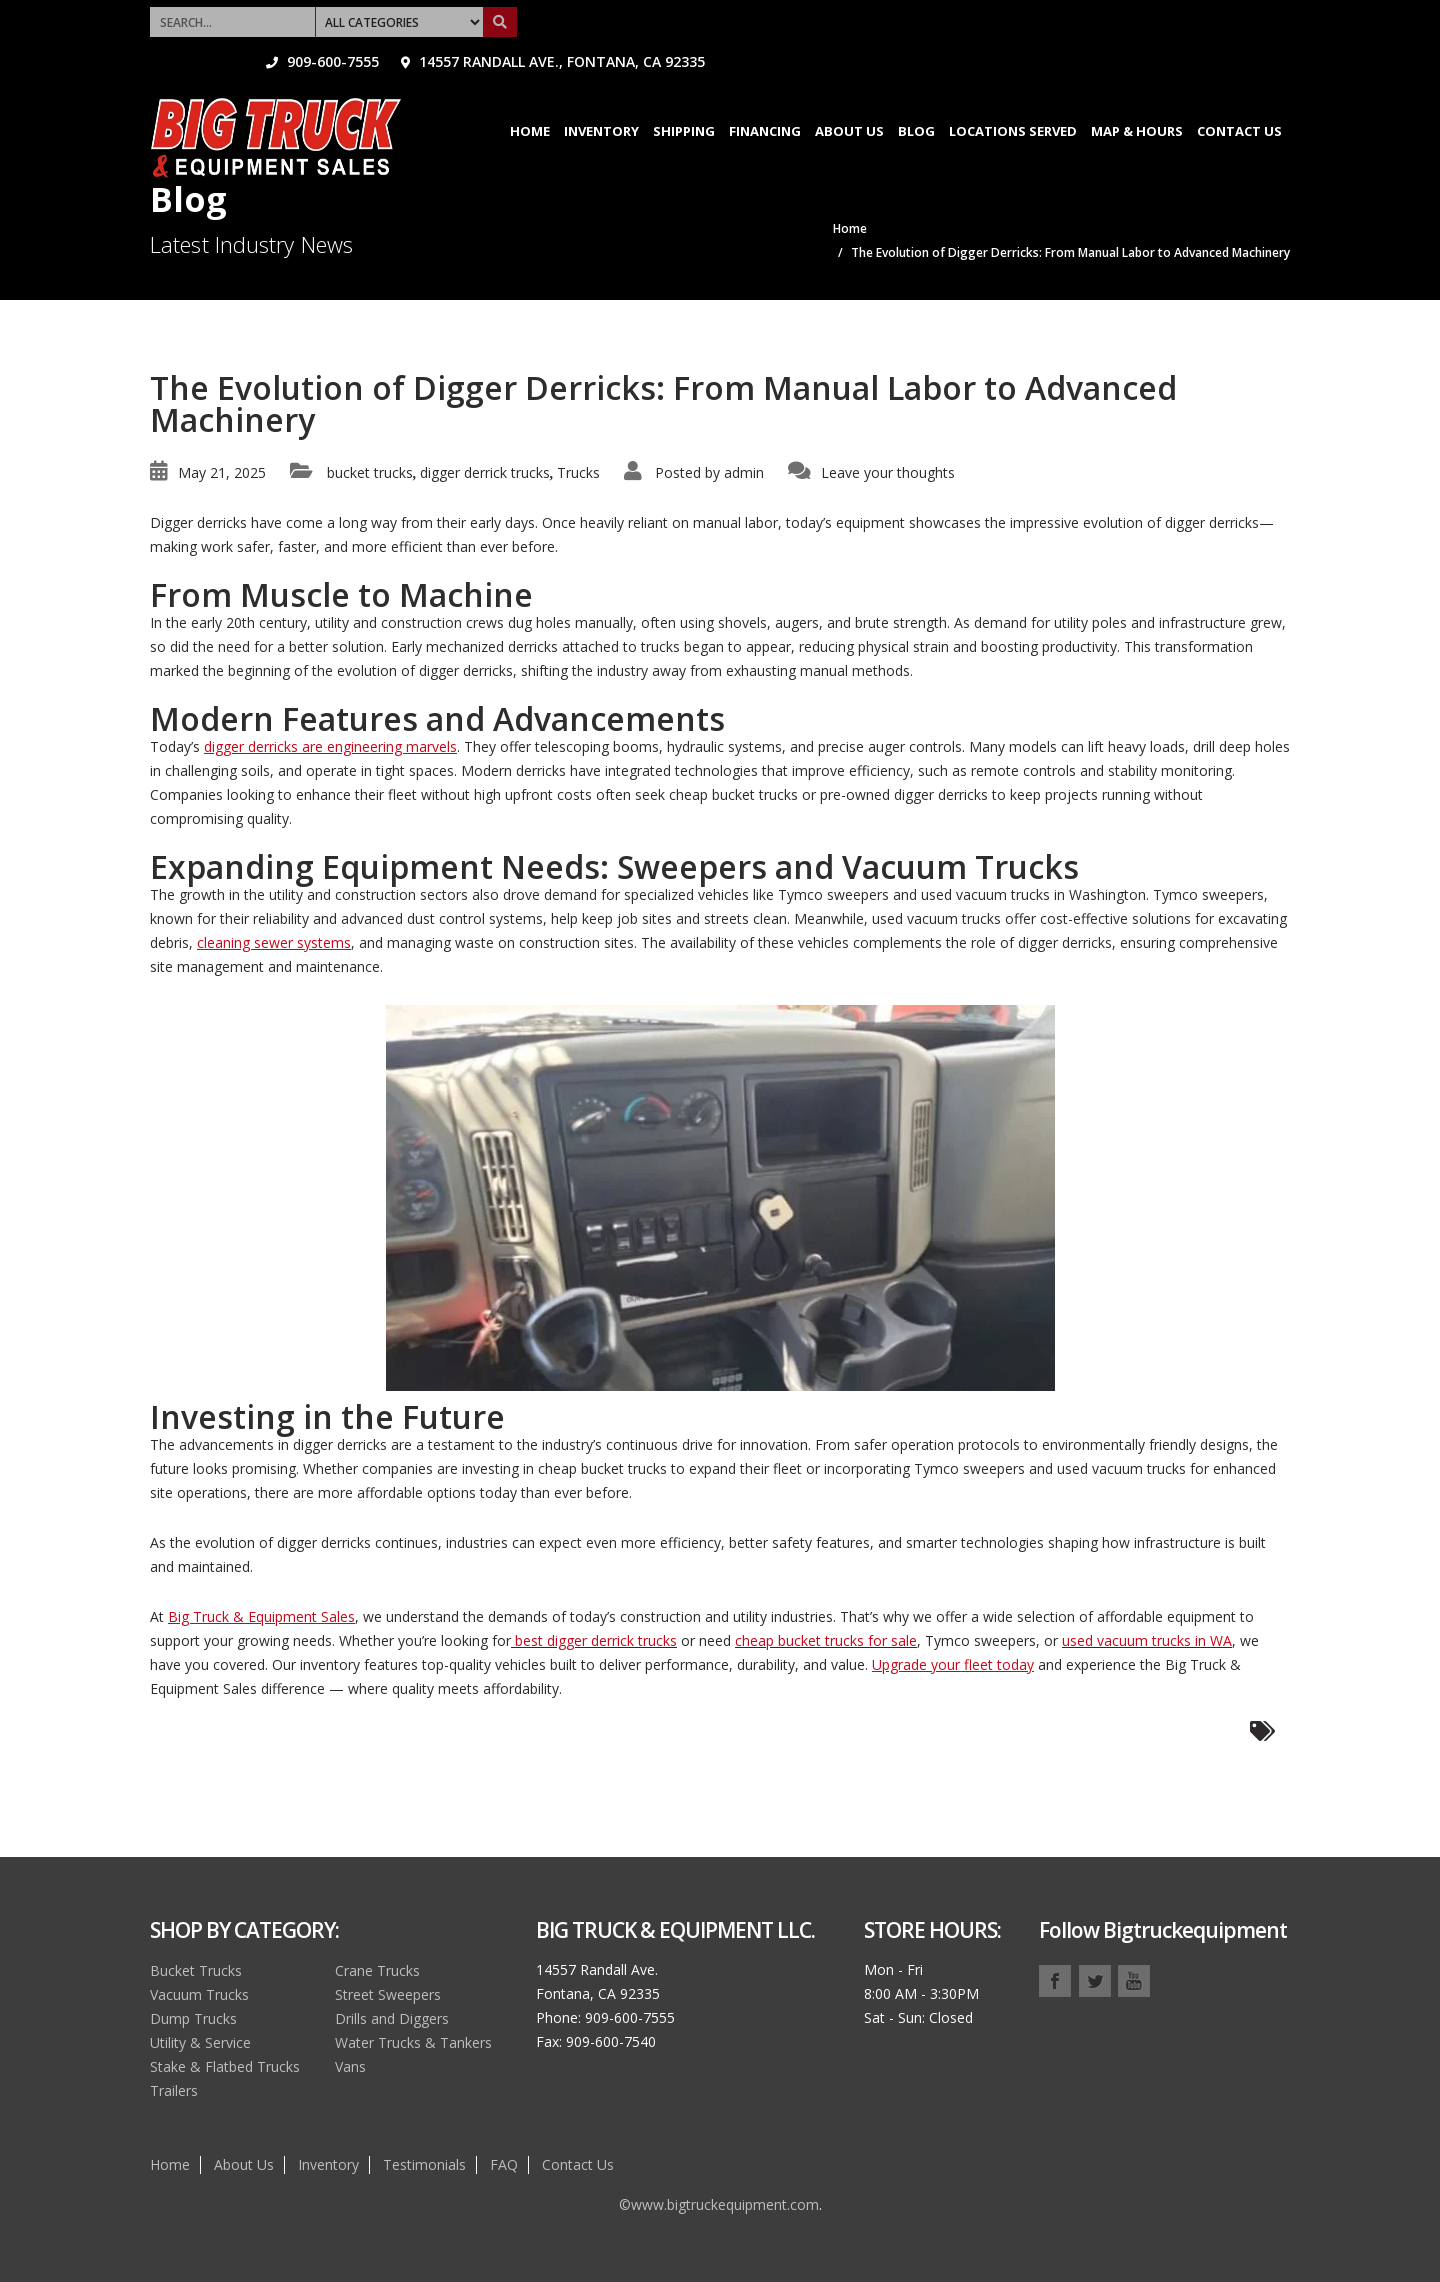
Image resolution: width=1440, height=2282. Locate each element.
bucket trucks (370, 472)
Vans (350, 2066)
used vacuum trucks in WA (1147, 1640)
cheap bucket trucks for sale (826, 1640)
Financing (765, 100)
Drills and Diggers (392, 2018)
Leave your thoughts (888, 472)
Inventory (601, 100)
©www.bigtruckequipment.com (719, 2204)
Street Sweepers (388, 1994)
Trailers (174, 2090)
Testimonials (424, 2164)
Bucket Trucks (196, 1970)
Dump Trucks (193, 2018)
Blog (916, 100)
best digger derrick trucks (594, 1640)
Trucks (578, 472)
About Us (849, 100)
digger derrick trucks (485, 472)
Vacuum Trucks (199, 1994)
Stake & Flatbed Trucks (225, 2066)
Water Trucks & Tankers (413, 2042)
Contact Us (1239, 100)
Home (530, 100)
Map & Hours (1137, 100)
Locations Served (1013, 100)
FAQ (504, 2164)
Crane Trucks (377, 1970)
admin (744, 472)
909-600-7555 (907, 14)
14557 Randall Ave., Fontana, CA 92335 (1138, 14)
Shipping (684, 100)
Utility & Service (200, 2042)
